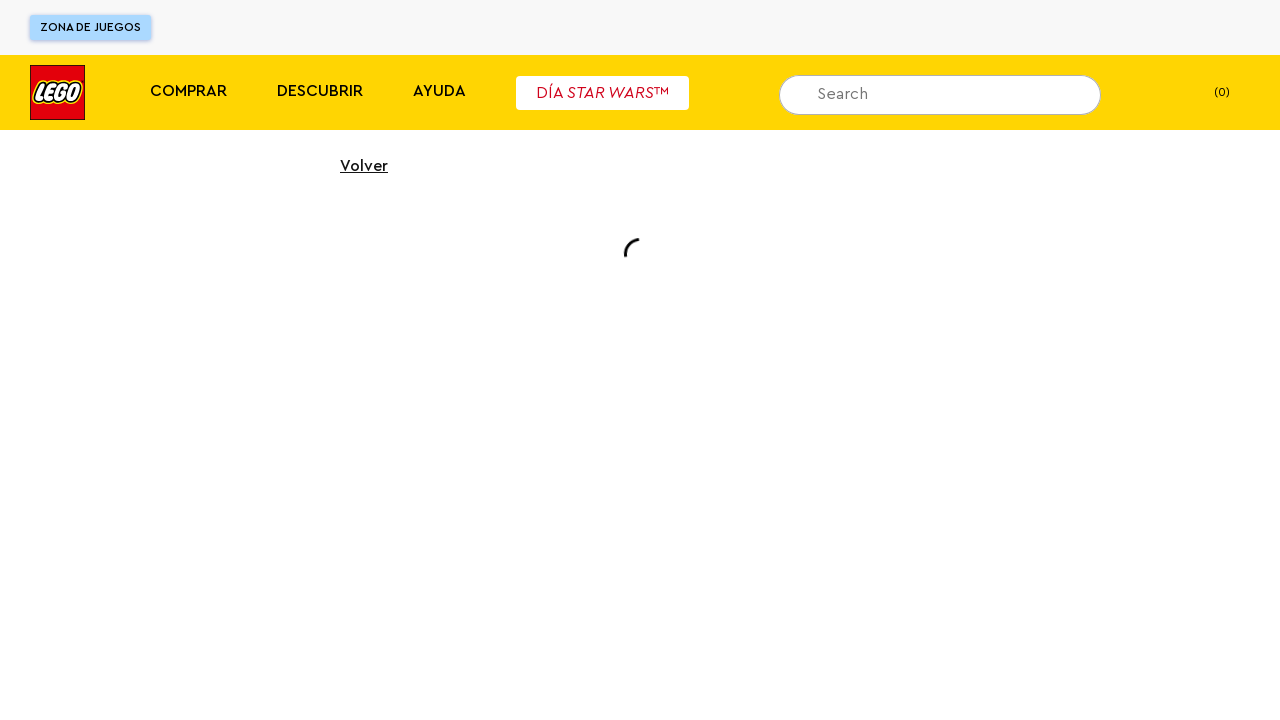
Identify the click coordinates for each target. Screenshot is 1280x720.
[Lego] (57, 92)
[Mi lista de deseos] (1147, 93)
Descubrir (320, 91)
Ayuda (439, 91)
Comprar (188, 91)
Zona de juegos (90, 27)
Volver (351, 166)
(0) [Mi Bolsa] (1205, 93)
